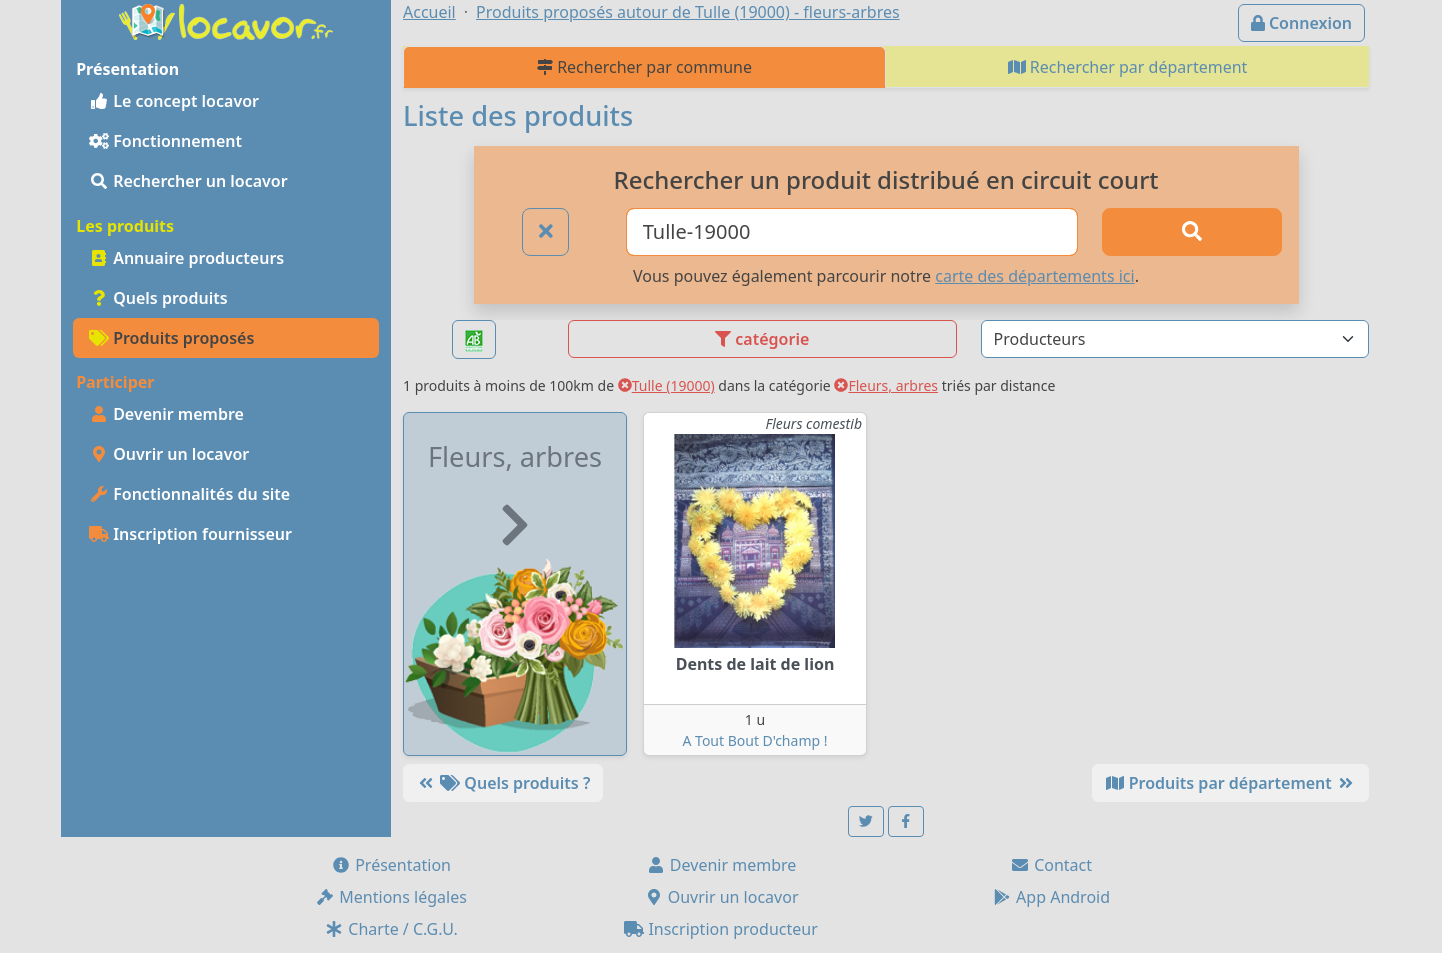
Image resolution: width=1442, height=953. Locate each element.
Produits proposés (171, 338)
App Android (1051, 897)
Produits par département (1230, 783)
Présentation (391, 865)
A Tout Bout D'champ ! (755, 740)
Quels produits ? (503, 783)
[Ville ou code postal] (852, 232)
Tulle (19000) (666, 385)
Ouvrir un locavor (169, 454)
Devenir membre (166, 414)
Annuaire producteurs (186, 258)
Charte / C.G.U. (391, 929)
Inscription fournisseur (190, 534)
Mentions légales (391, 897)
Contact (1051, 865)
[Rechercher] (1192, 232)
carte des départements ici (1034, 276)
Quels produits (158, 298)
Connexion (1301, 23)
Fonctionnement (165, 141)
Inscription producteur (721, 929)
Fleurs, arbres (886, 385)
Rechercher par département (1128, 67)
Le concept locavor (174, 101)
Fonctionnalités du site (189, 494)
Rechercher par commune (644, 67)
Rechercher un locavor (188, 181)
